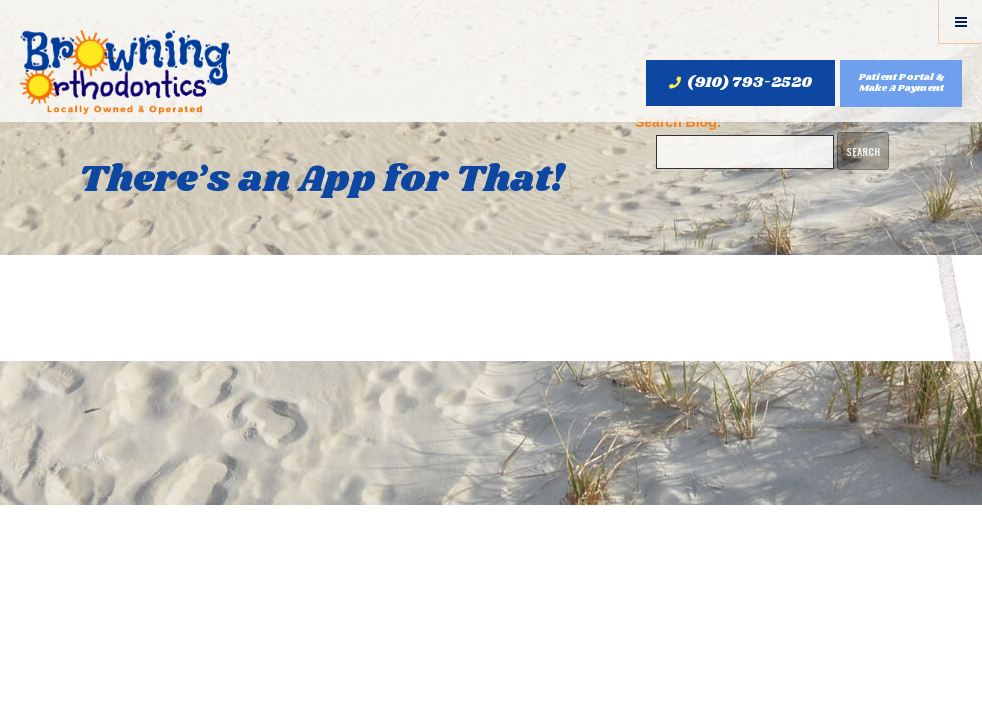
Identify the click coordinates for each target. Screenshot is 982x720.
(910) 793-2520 (741, 83)
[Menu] (960, 21)
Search (863, 151)
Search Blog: (678, 122)
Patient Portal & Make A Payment (901, 82)
